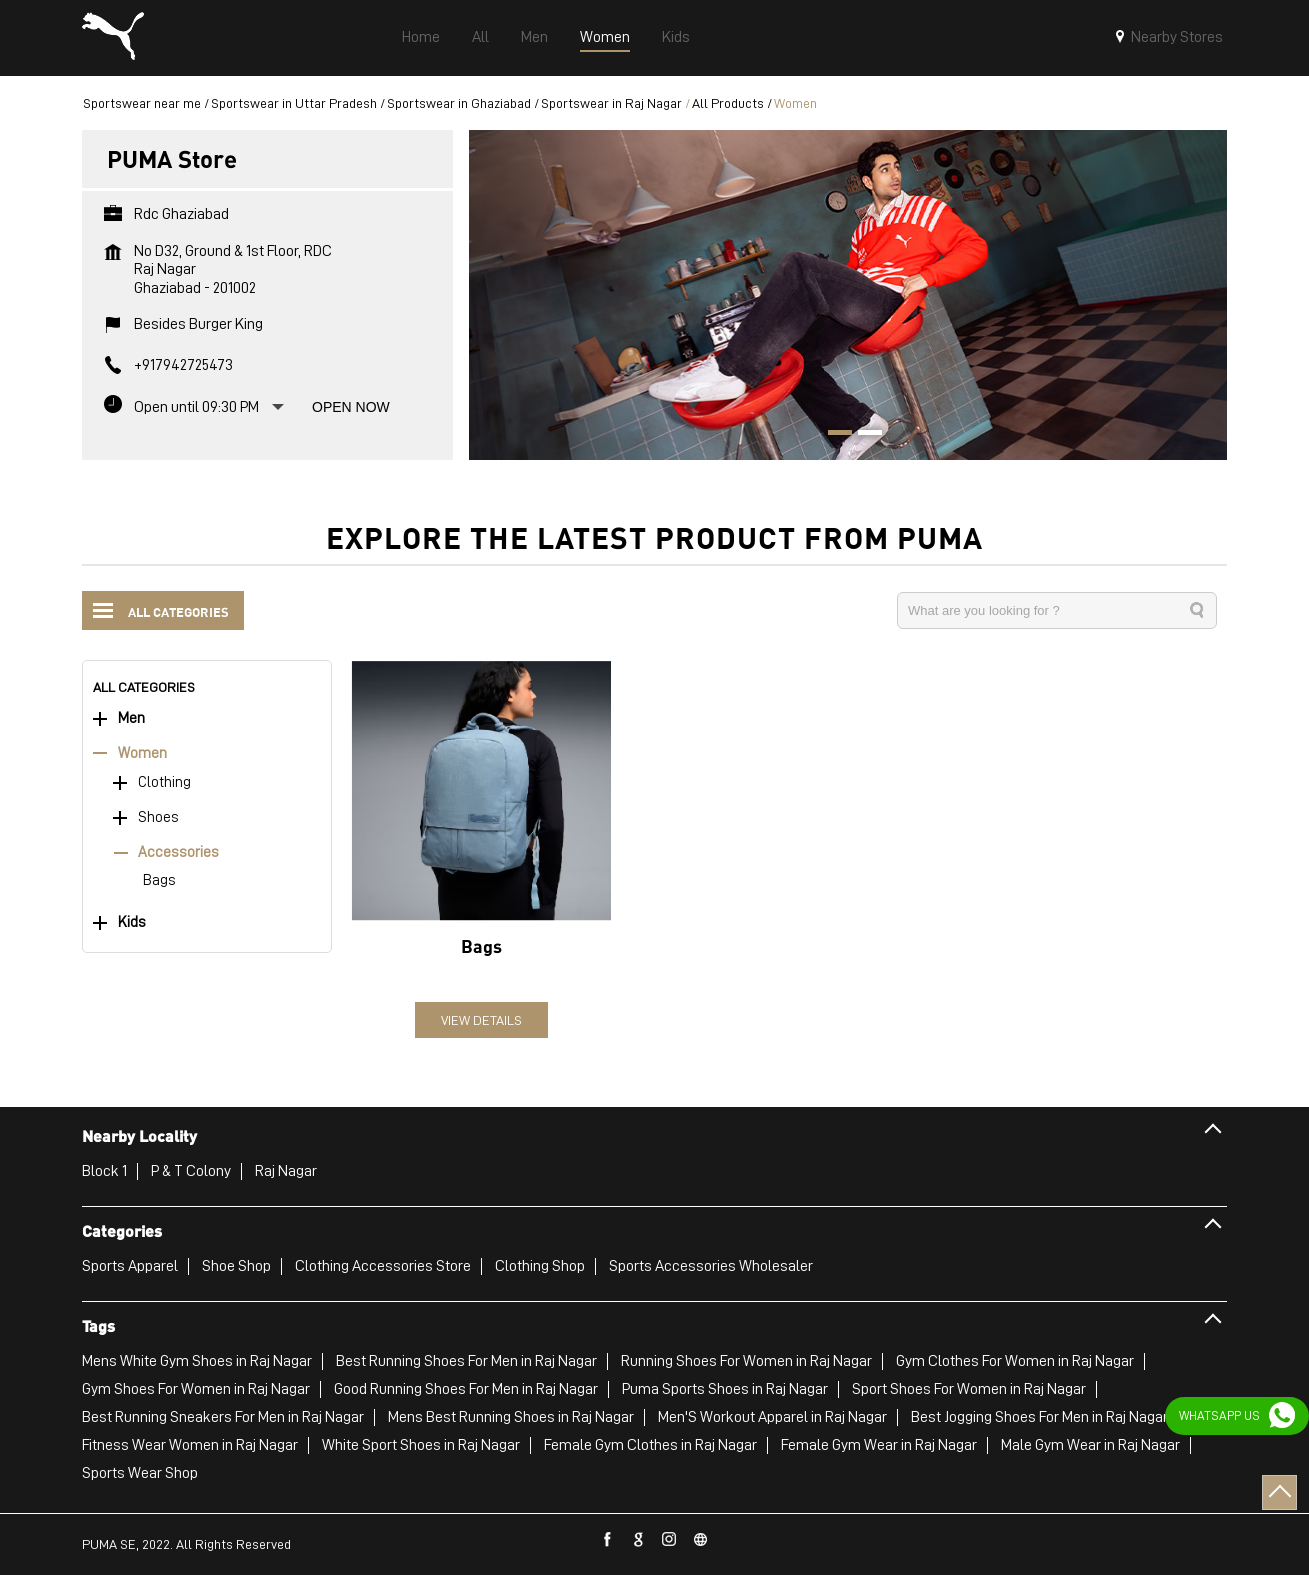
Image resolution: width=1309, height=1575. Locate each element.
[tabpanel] (848, 294)
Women (142, 753)
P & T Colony (191, 1171)
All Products (728, 103)
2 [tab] (863, 435)
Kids (132, 922)
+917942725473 (183, 365)
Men (131, 718)
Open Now (351, 407)
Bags (159, 880)
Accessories (178, 852)
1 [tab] (833, 435)
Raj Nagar (286, 1171)
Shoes (158, 817)
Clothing (164, 782)
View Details (481, 1020)
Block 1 (104, 1171)
